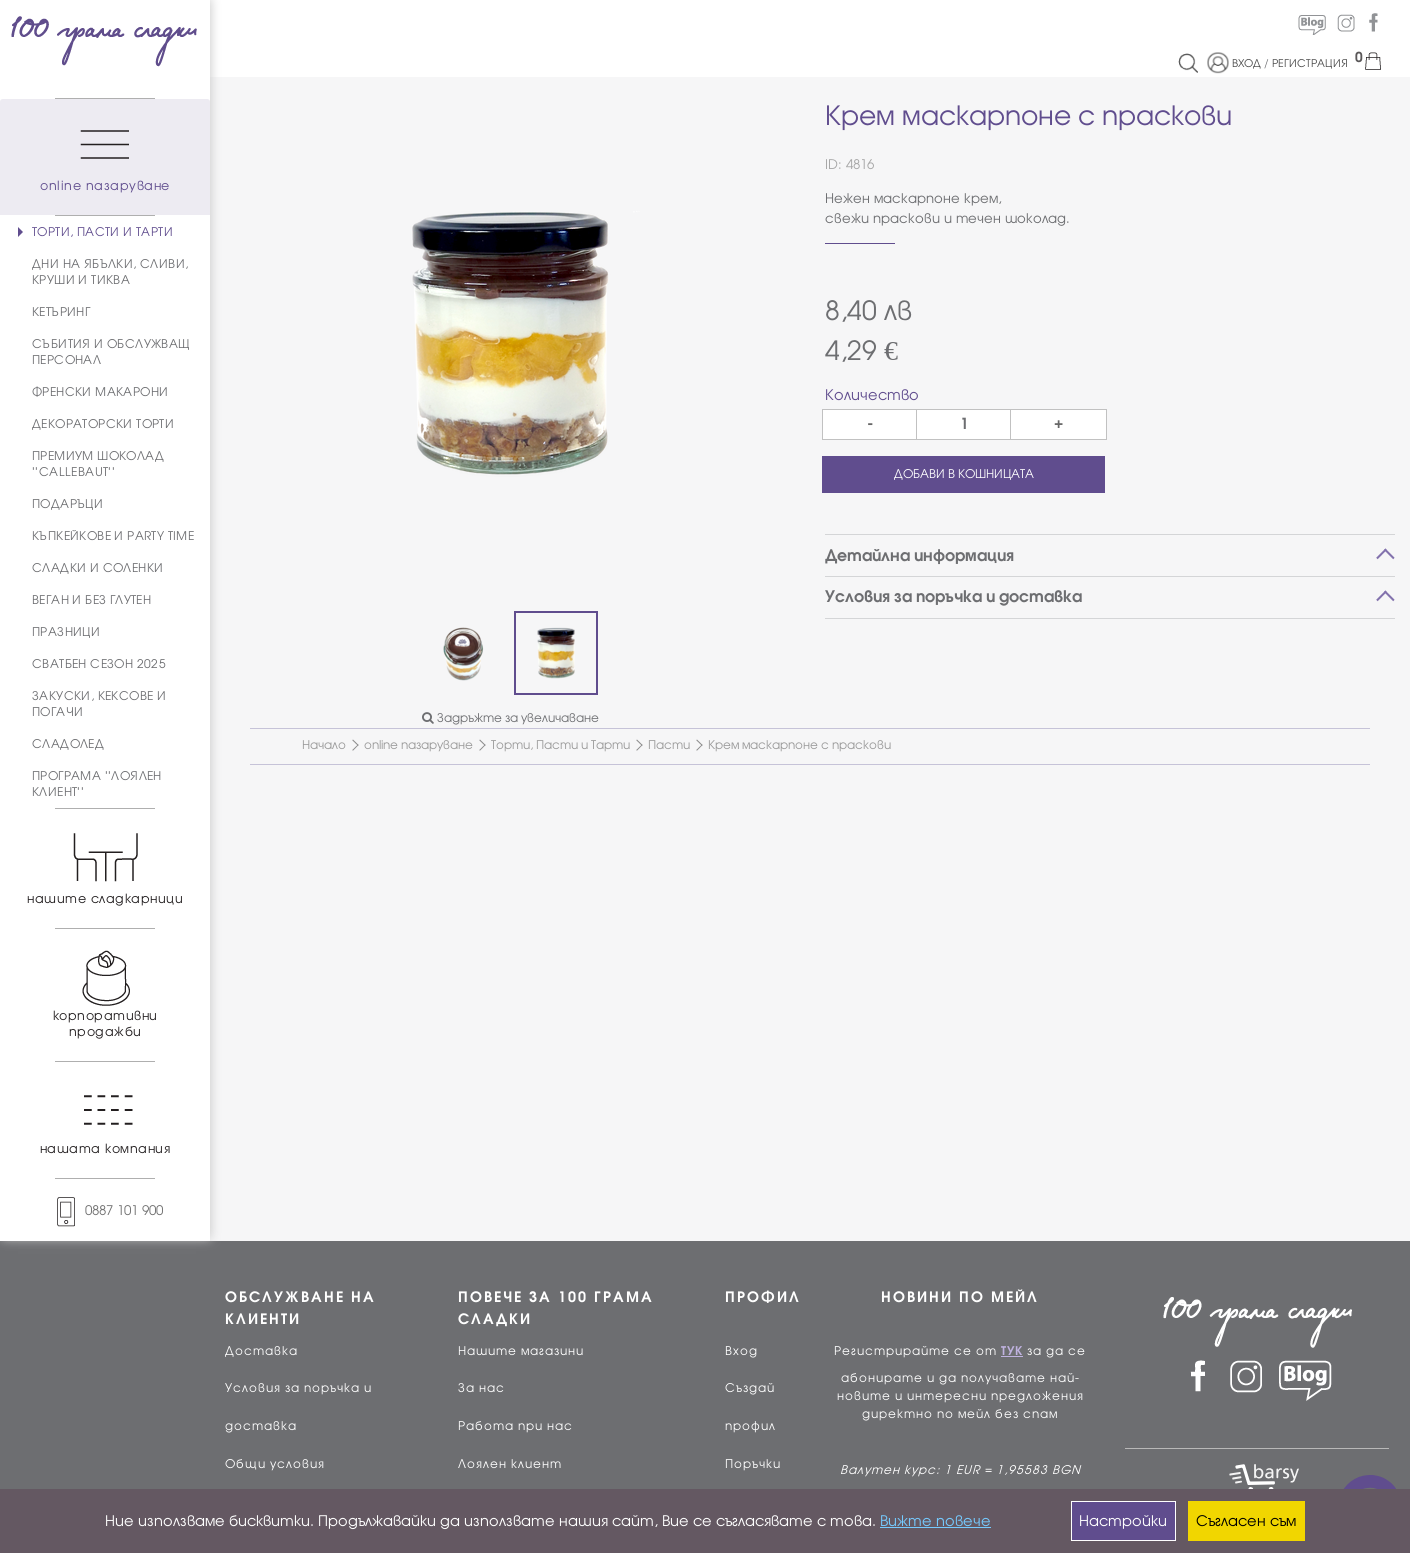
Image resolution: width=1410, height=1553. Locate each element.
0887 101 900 (105, 1210)
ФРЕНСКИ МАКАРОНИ (100, 392)
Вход (741, 1351)
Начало (324, 745)
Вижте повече (935, 1521)
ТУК (1012, 1351)
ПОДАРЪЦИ (67, 504)
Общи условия (275, 1464)
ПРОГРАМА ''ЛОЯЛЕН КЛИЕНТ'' (97, 784)
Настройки (1123, 1521)
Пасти (669, 745)
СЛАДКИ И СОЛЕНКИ (97, 568)
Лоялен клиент (510, 1464)
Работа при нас (515, 1426)
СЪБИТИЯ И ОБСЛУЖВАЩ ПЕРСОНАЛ (111, 352)
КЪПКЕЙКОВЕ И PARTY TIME (113, 536)
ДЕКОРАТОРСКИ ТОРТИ (103, 424)
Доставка (261, 1351)
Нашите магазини (521, 1351)
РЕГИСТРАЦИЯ (1310, 63)
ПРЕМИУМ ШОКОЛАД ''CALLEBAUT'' (98, 464)
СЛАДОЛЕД (68, 744)
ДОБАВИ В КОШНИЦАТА (964, 474)
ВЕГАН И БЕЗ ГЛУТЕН (91, 600)
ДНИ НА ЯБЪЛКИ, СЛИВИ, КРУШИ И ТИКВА (110, 272)
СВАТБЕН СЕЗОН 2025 (99, 664)
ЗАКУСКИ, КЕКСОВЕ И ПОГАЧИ (99, 704)
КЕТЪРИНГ (61, 312)
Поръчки (753, 1464)
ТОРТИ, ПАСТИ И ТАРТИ (102, 232)
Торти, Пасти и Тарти (560, 745)
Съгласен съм (1246, 1521)
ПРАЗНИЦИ (66, 632)
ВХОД (1246, 63)
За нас (481, 1388)
